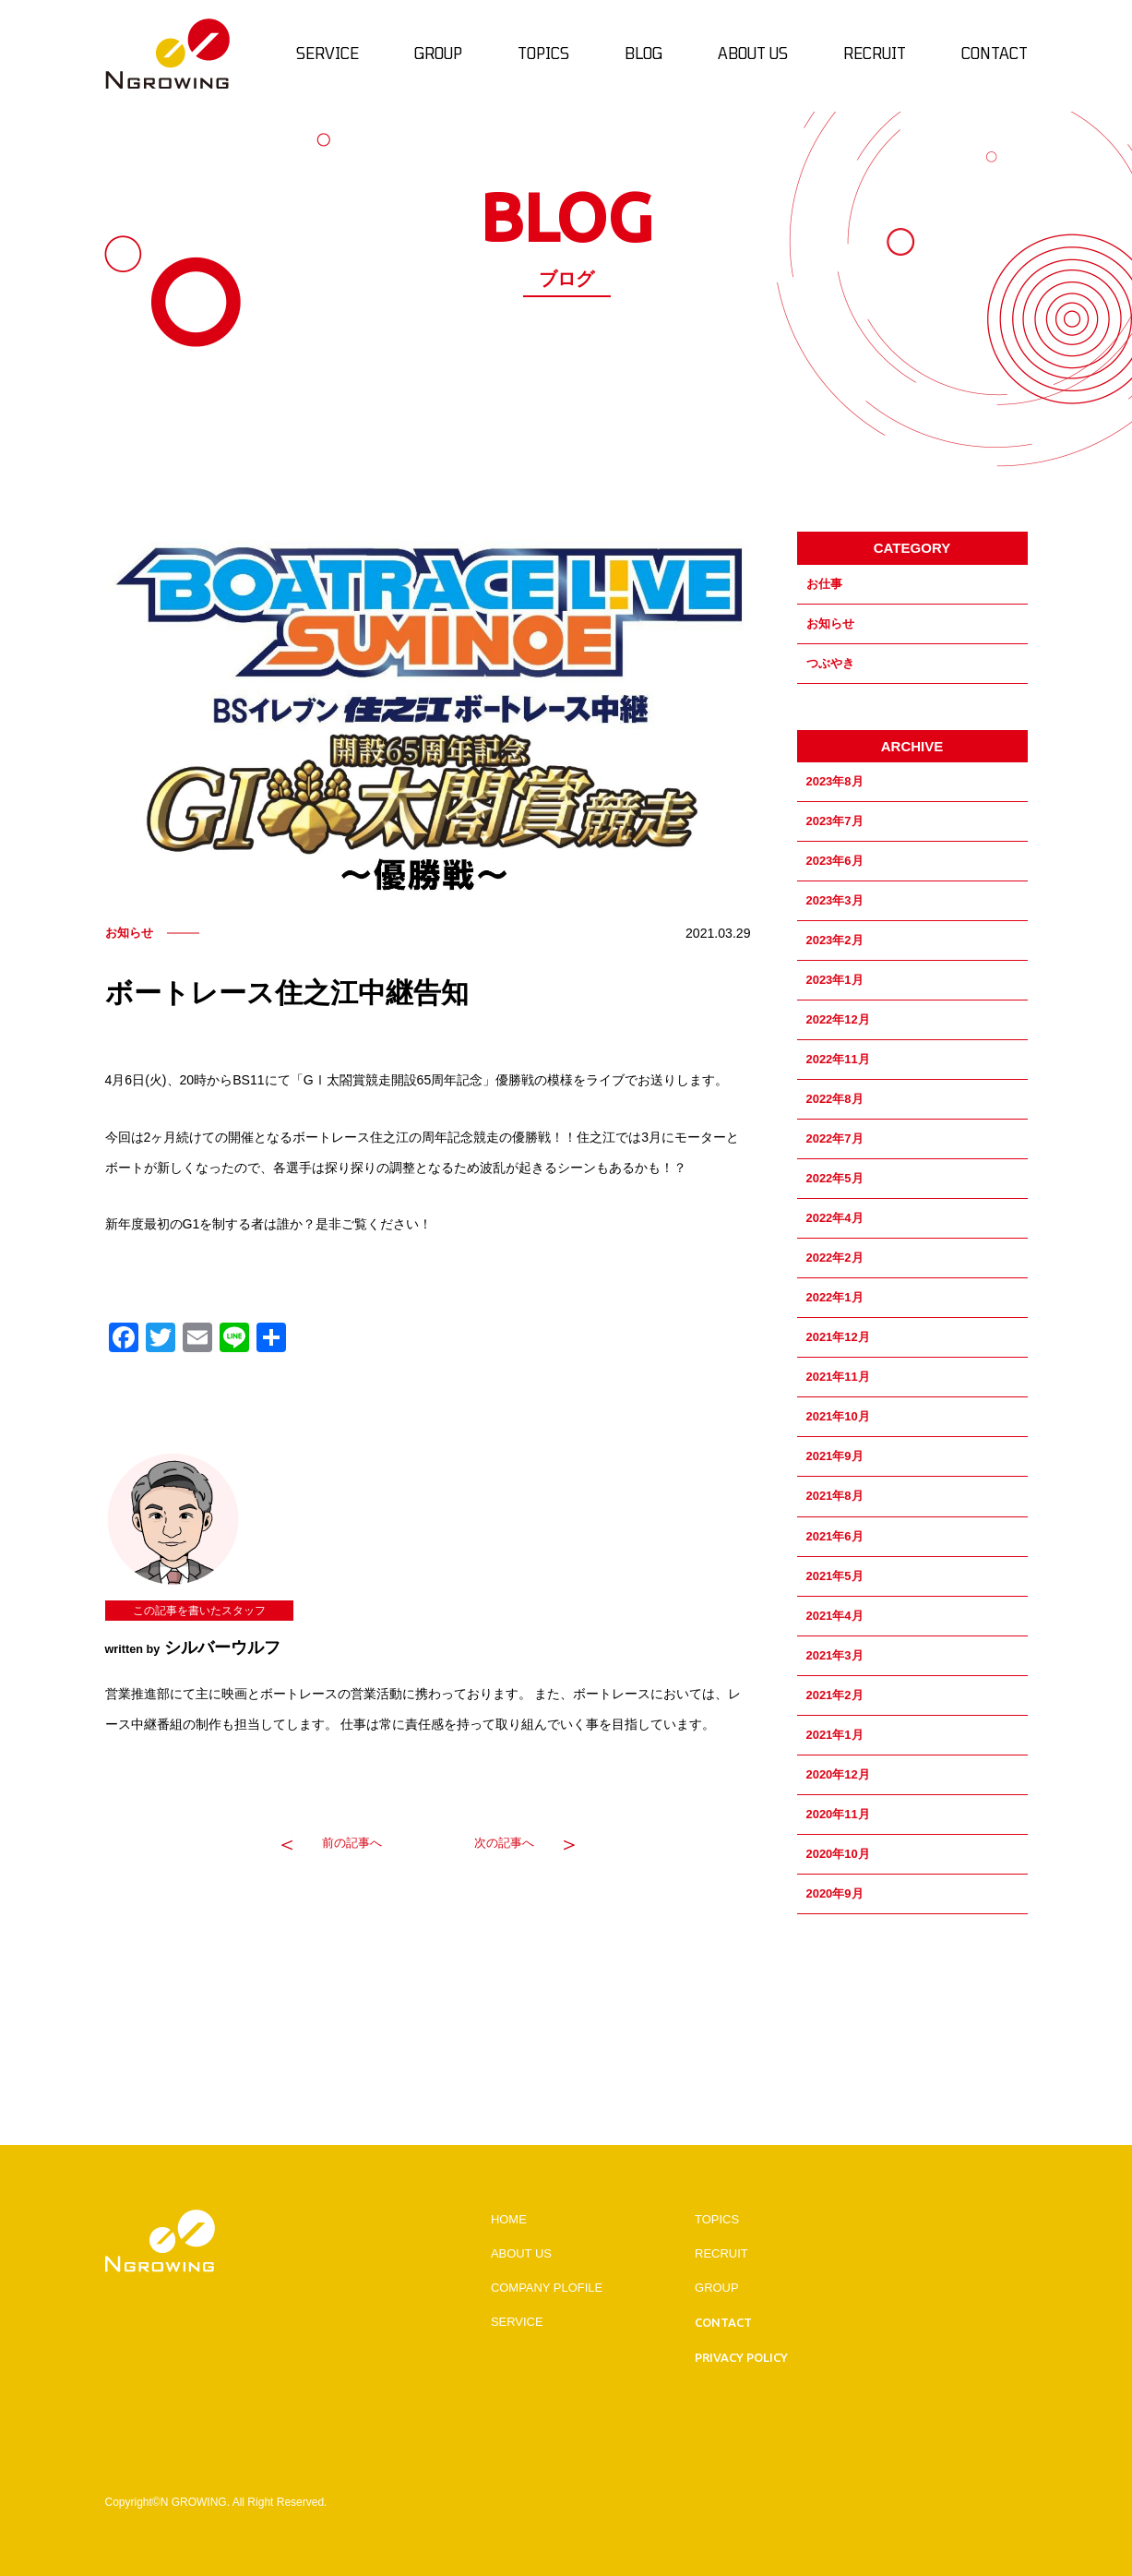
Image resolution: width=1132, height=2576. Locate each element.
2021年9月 (835, 1456)
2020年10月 (838, 1854)
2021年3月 (835, 1655)
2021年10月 (838, 1416)
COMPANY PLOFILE (546, 2287)
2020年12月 (838, 1774)
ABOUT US (521, 2253)
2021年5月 (835, 1576)
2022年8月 (835, 1099)
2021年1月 (835, 1735)
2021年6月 (835, 1536)
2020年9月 (835, 1893)
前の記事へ (352, 1843)
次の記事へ (504, 1843)
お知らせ (830, 623)
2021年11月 (838, 1377)
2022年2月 (835, 1257)
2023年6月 (835, 861)
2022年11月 (838, 1059)
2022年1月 (835, 1297)
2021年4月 (835, 1616)
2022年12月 (838, 1019)
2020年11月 (838, 1814)
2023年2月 (835, 940)
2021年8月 (835, 1496)
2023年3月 (835, 900)
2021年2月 (835, 1695)
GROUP (717, 2287)
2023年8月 (835, 781)
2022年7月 (835, 1138)
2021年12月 (838, 1337)
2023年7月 (835, 821)
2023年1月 (835, 980)
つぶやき (830, 663)
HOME (509, 2219)
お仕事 (824, 584)
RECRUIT (721, 2253)
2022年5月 (835, 1178)
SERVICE (517, 2322)
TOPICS (717, 2219)
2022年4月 (835, 1218)
